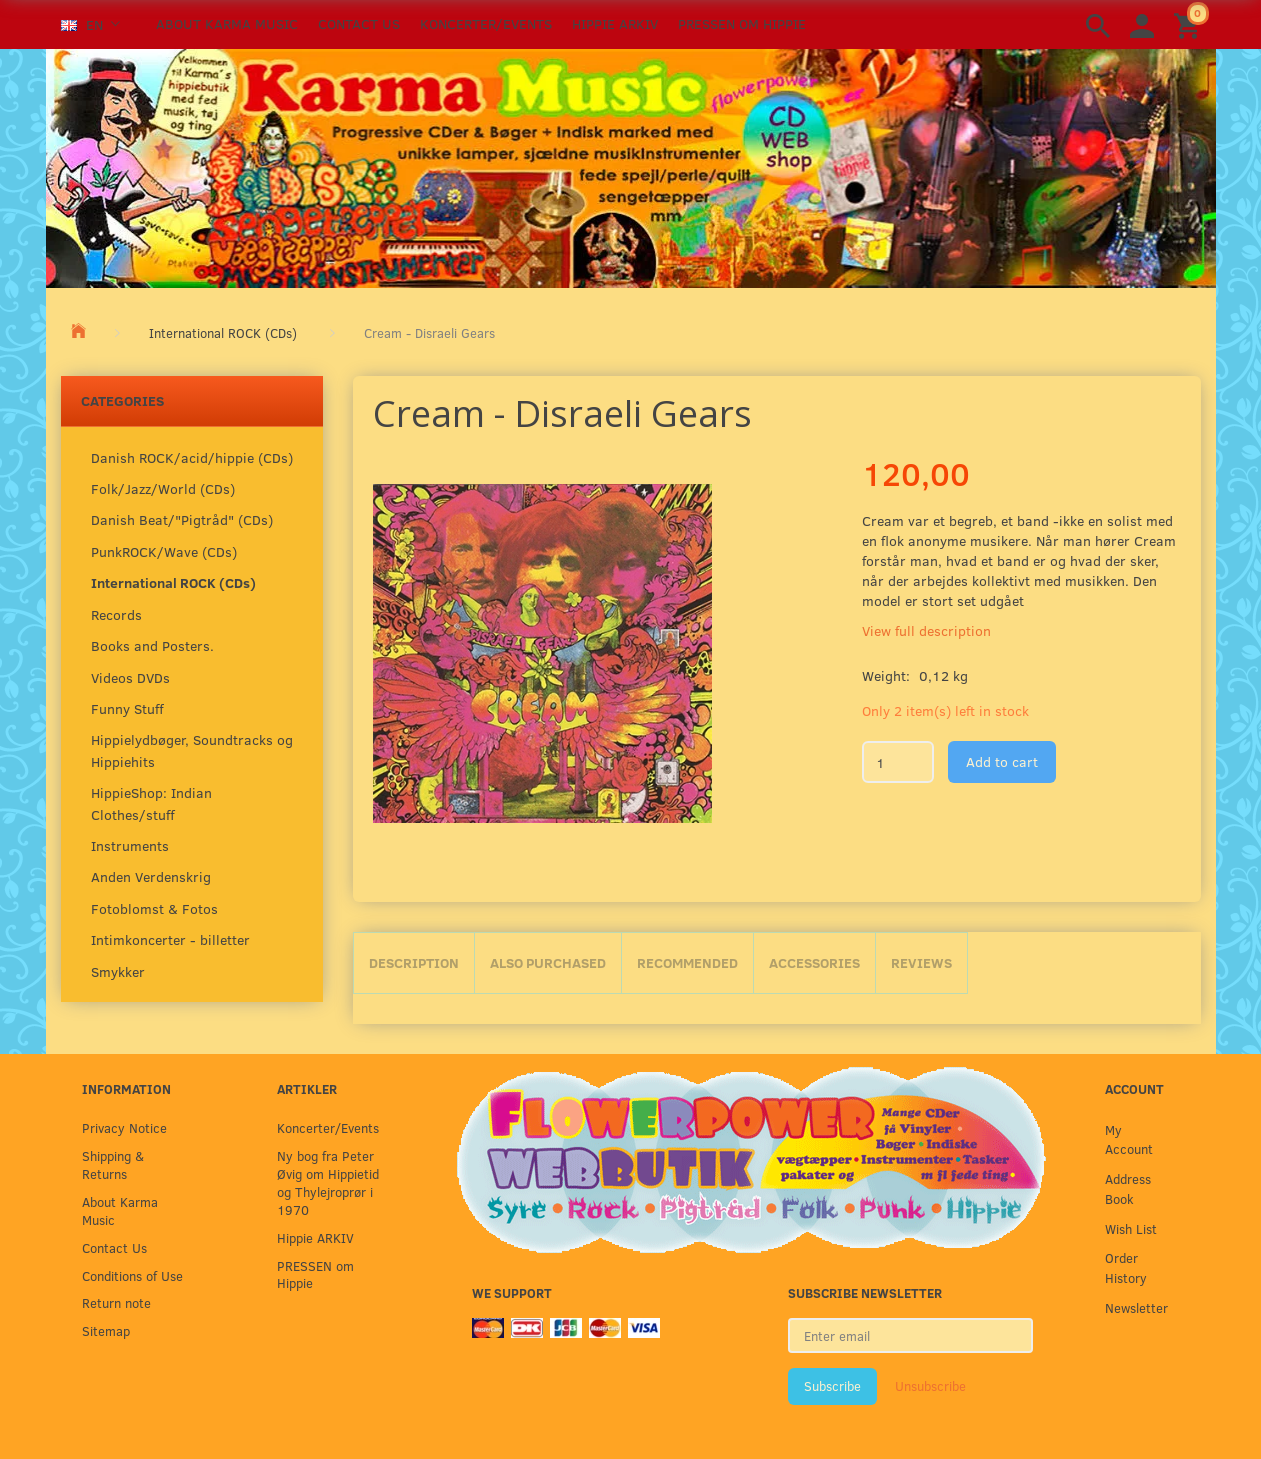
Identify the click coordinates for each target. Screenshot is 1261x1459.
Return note (116, 1302)
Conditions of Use (132, 1275)
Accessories (814, 962)
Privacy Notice (124, 1127)
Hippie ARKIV (615, 23)
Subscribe (832, 1386)
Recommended (687, 962)
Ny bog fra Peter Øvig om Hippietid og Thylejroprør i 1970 (328, 1182)
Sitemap (106, 1330)
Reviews (921, 962)
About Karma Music (227, 23)
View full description (926, 630)
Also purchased (548, 962)
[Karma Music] (631, 166)
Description (414, 962)
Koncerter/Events (486, 23)
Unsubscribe (930, 1386)
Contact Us (359, 23)
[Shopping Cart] (1190, 24)
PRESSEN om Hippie (742, 23)
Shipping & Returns (113, 1164)
